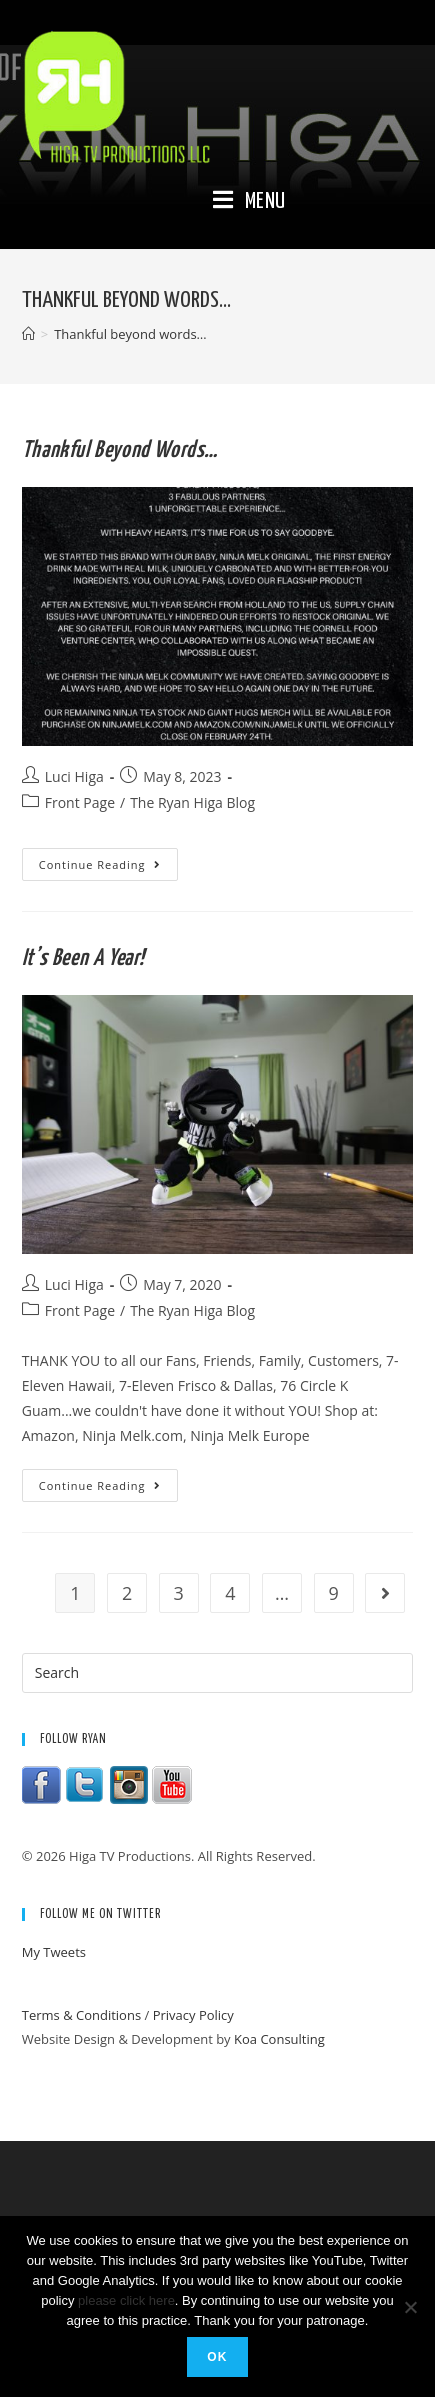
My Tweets (54, 1952)
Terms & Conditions (81, 2015)
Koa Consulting (279, 2039)
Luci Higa (74, 776)
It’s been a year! (83, 958)
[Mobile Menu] (249, 202)
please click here (126, 2300)
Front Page (80, 802)
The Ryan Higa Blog (192, 802)
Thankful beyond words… (120, 450)
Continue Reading (108, 868)
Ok (217, 2357)
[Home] (28, 334)
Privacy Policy (193, 2015)
